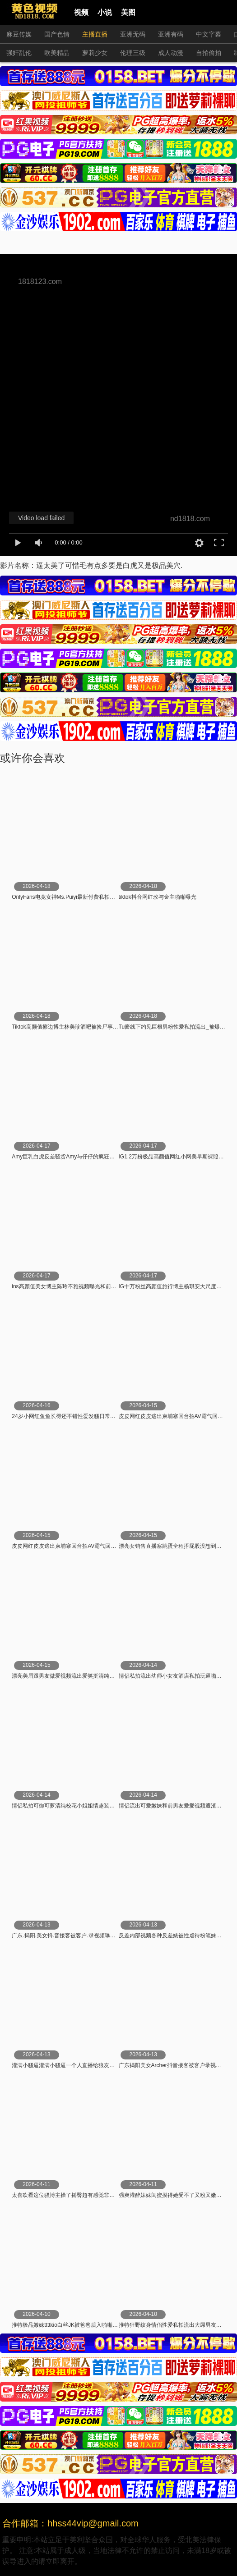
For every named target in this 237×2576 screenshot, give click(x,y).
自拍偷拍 (208, 52)
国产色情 (57, 34)
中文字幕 (208, 34)
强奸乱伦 (19, 52)
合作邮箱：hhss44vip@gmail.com (70, 2523)
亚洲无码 (132, 34)
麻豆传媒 (19, 34)
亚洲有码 (170, 34)
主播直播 (94, 34)
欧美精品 (57, 52)
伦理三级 (132, 52)
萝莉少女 (94, 52)
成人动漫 (170, 52)
